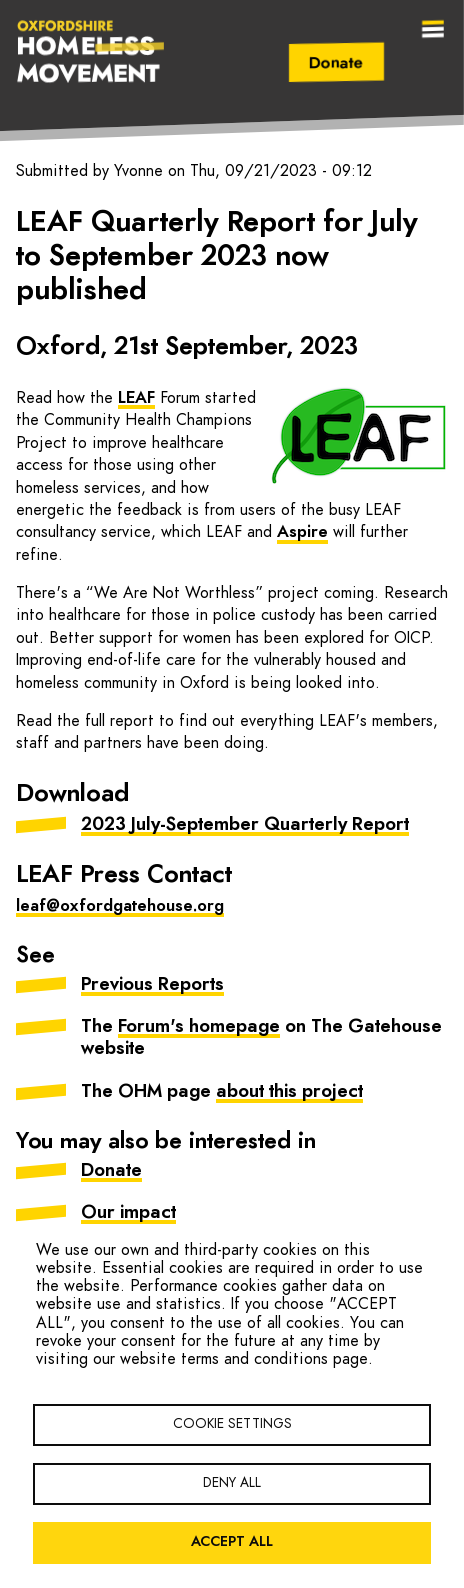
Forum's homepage (199, 1027)
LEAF (136, 398)
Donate (336, 63)
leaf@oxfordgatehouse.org (120, 906)
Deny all (232, 1483)
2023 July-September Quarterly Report (245, 825)
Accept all (232, 1542)
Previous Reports (152, 985)
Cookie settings (232, 1424)
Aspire (302, 532)
